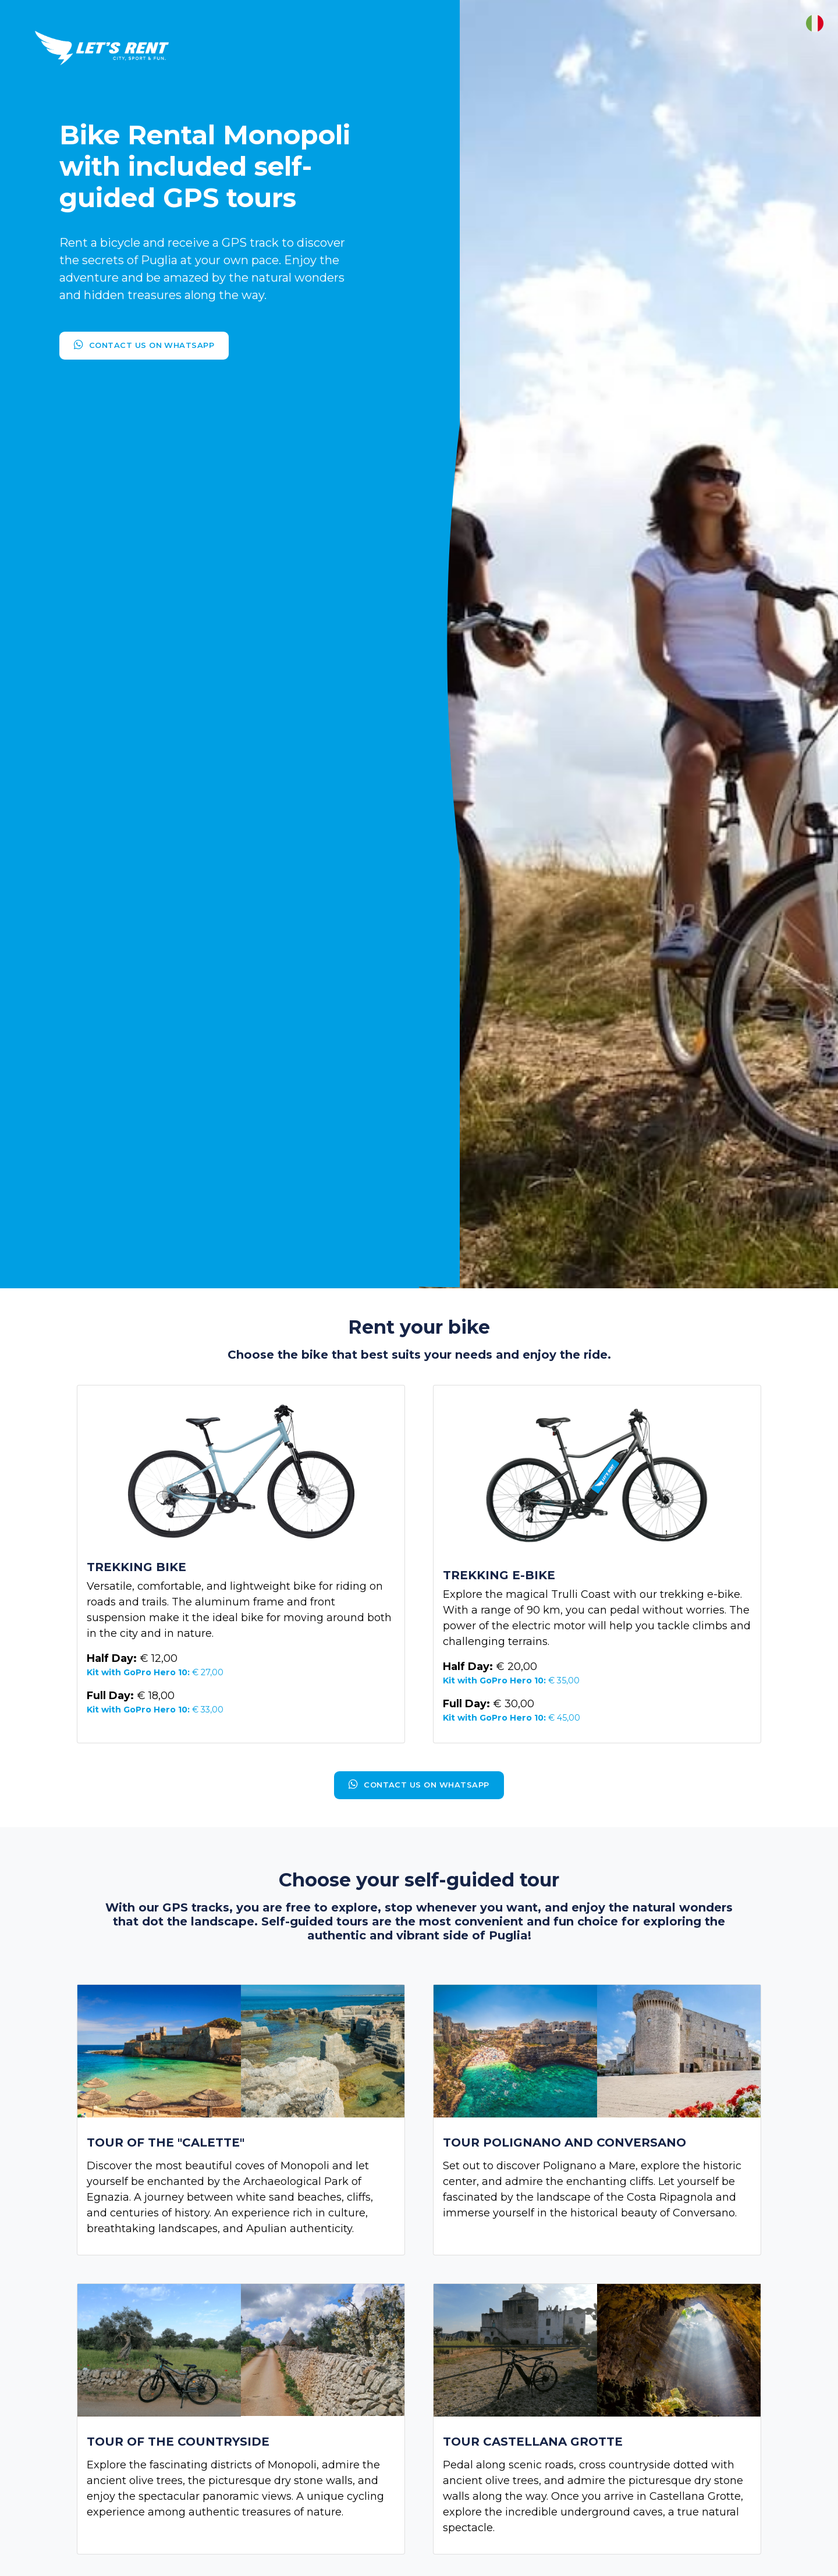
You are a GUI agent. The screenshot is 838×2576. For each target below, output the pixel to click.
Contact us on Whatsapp (144, 345)
